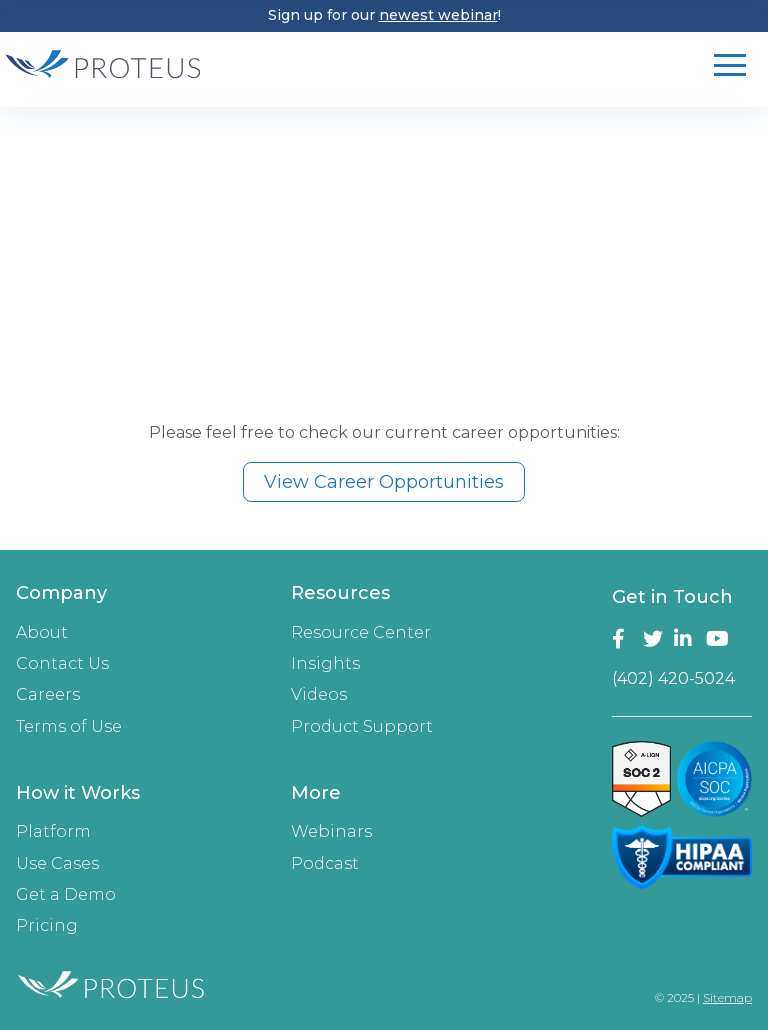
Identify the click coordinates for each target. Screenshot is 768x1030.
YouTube (717, 639)
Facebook (623, 639)
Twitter (654, 639)
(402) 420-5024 (673, 678)
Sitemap (727, 997)
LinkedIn (685, 639)
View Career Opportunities (384, 482)
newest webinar (438, 15)
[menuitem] (137, 665)
